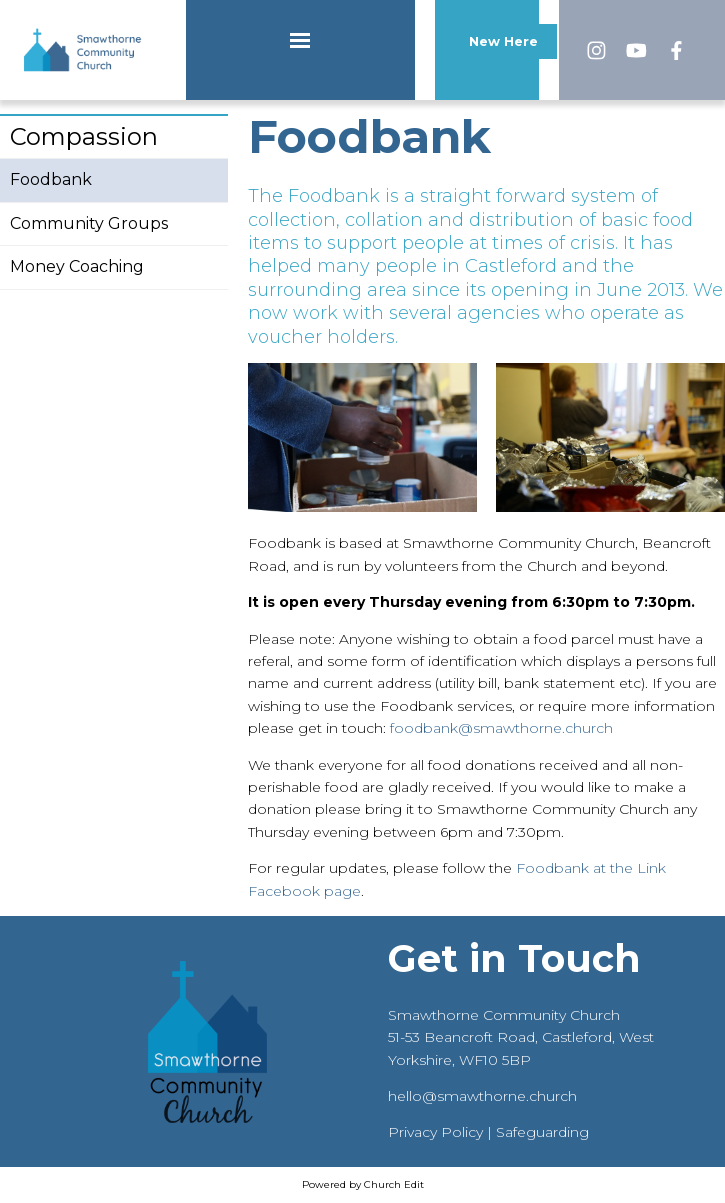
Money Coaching (77, 266)
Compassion (84, 136)
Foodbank (51, 179)
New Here (503, 41)
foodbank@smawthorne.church (501, 728)
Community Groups (89, 223)
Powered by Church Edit (363, 1184)
